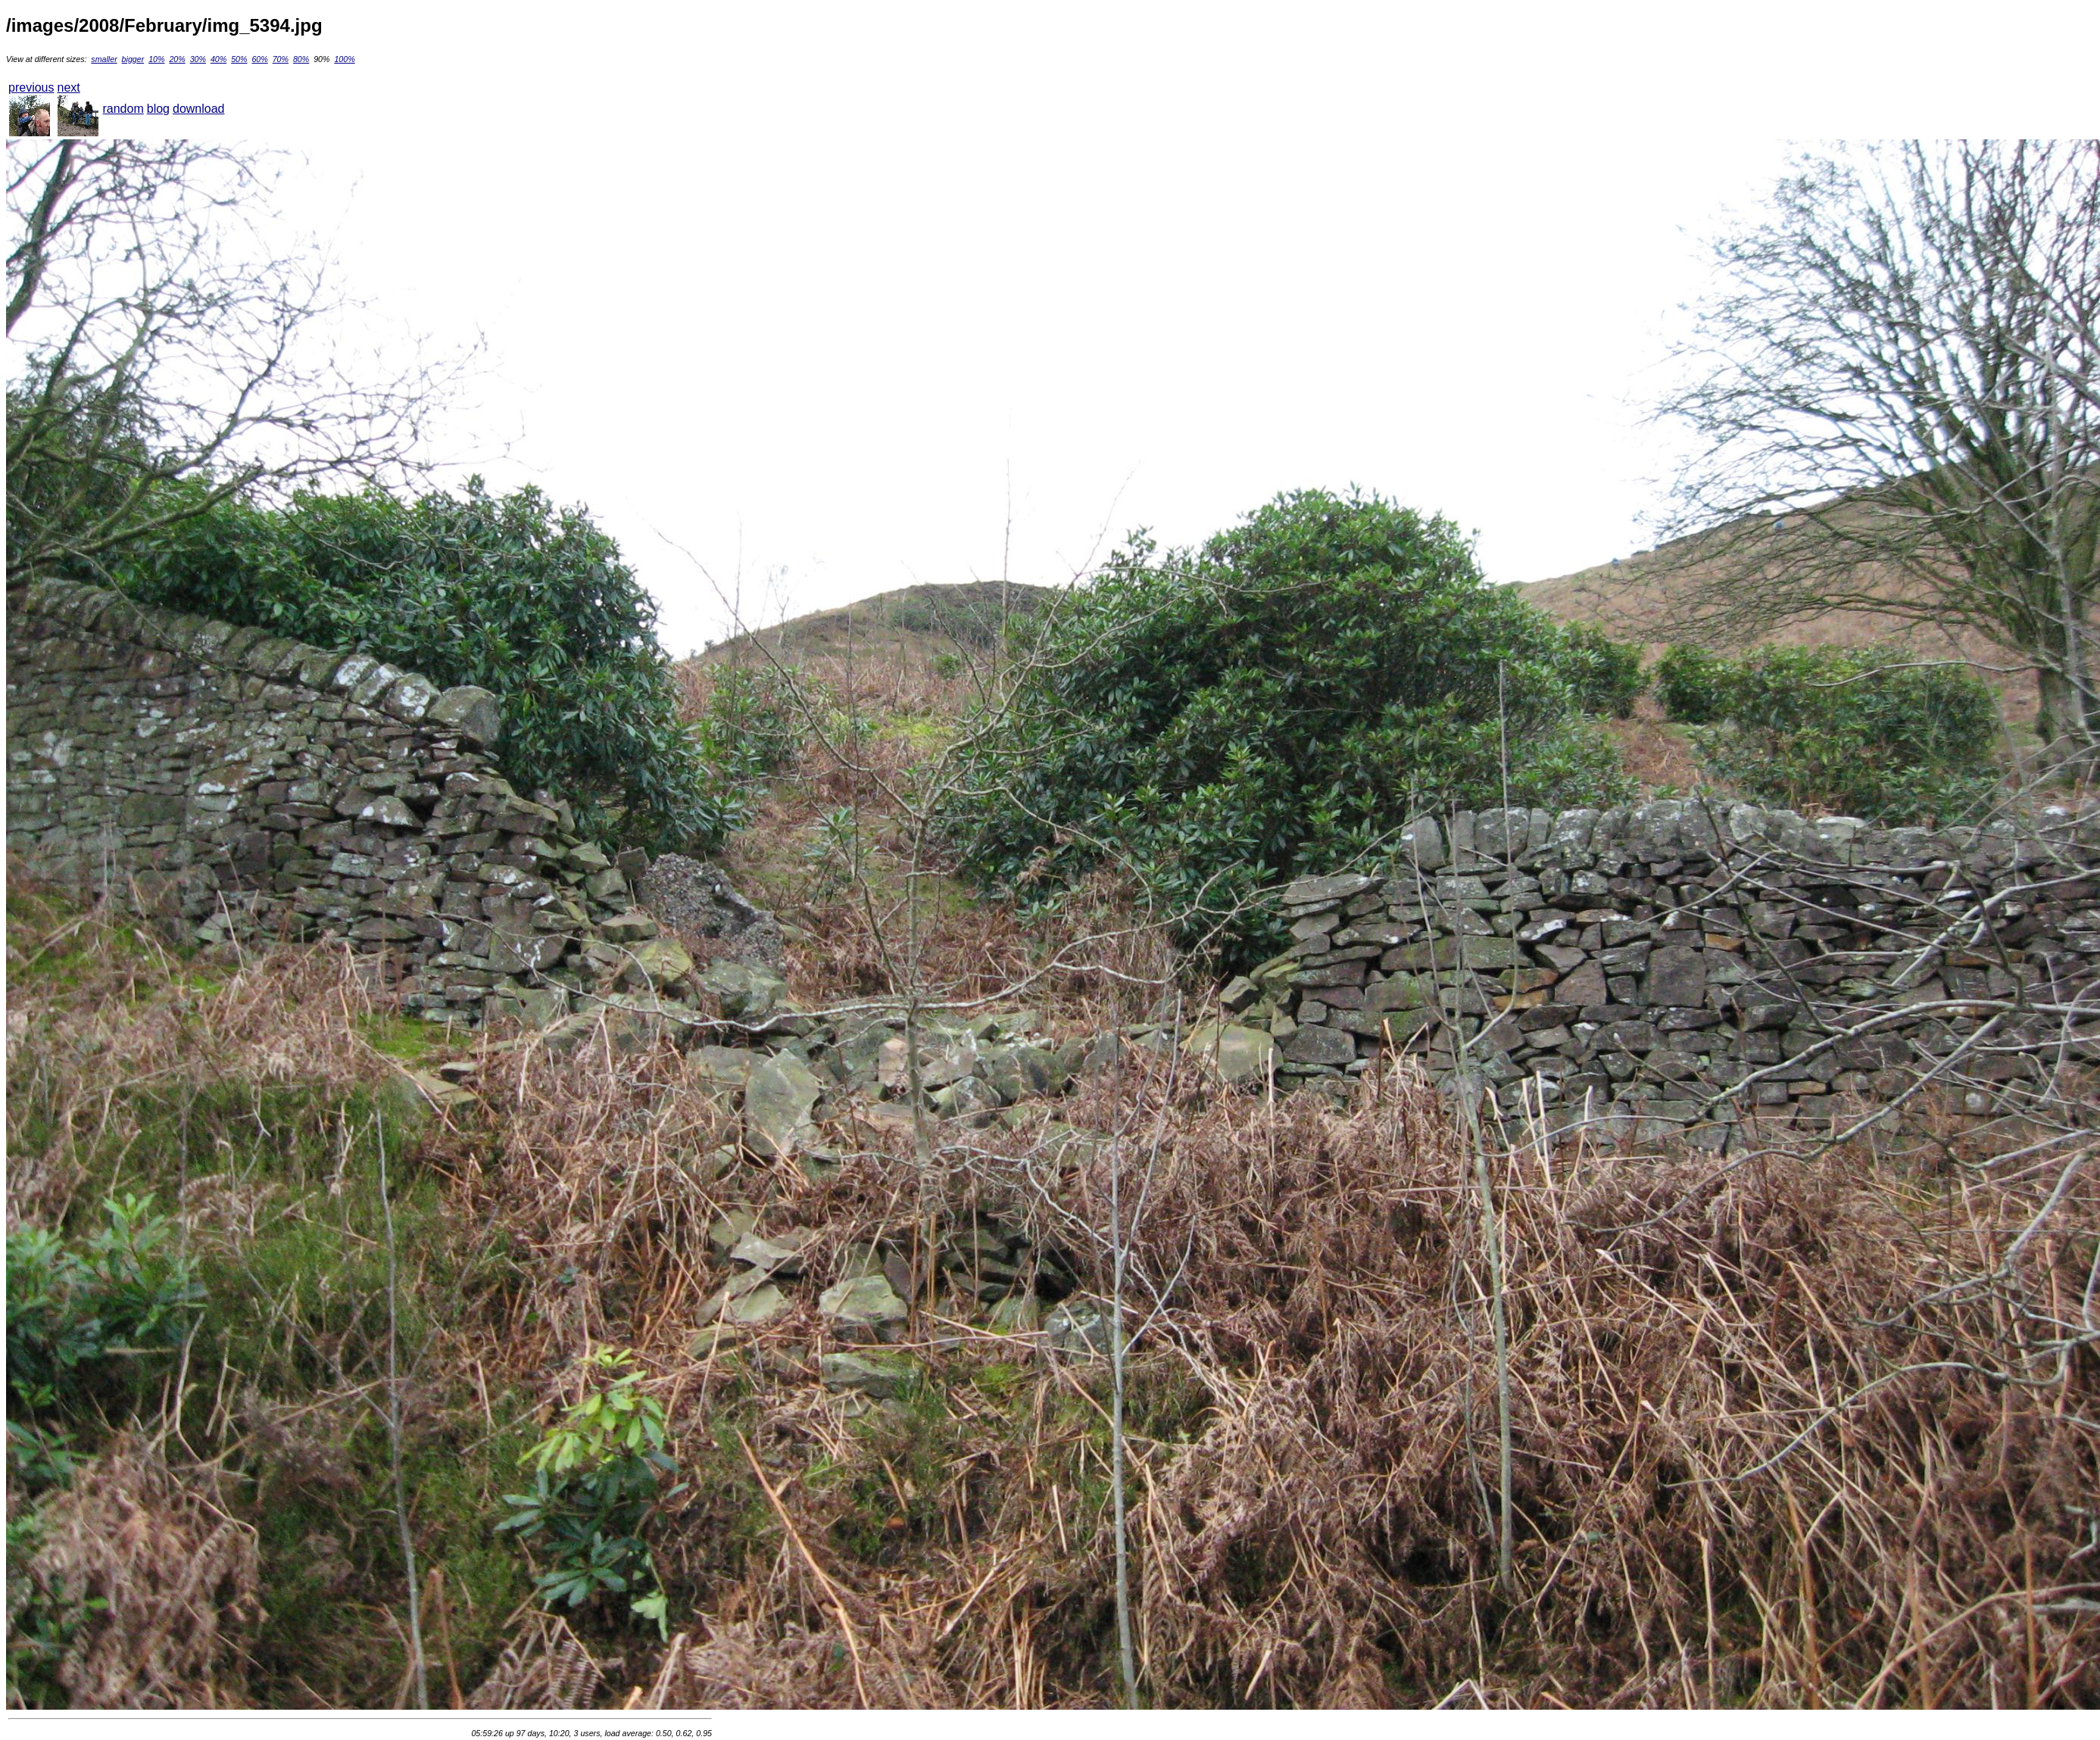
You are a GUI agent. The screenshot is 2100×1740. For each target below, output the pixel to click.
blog (158, 108)
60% (259, 59)
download (199, 108)
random (122, 108)
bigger (133, 59)
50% (239, 59)
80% (301, 59)
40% (218, 59)
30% (198, 59)
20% (177, 59)
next (68, 87)
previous (31, 87)
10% (156, 59)
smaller (104, 59)
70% (281, 59)
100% (344, 59)
